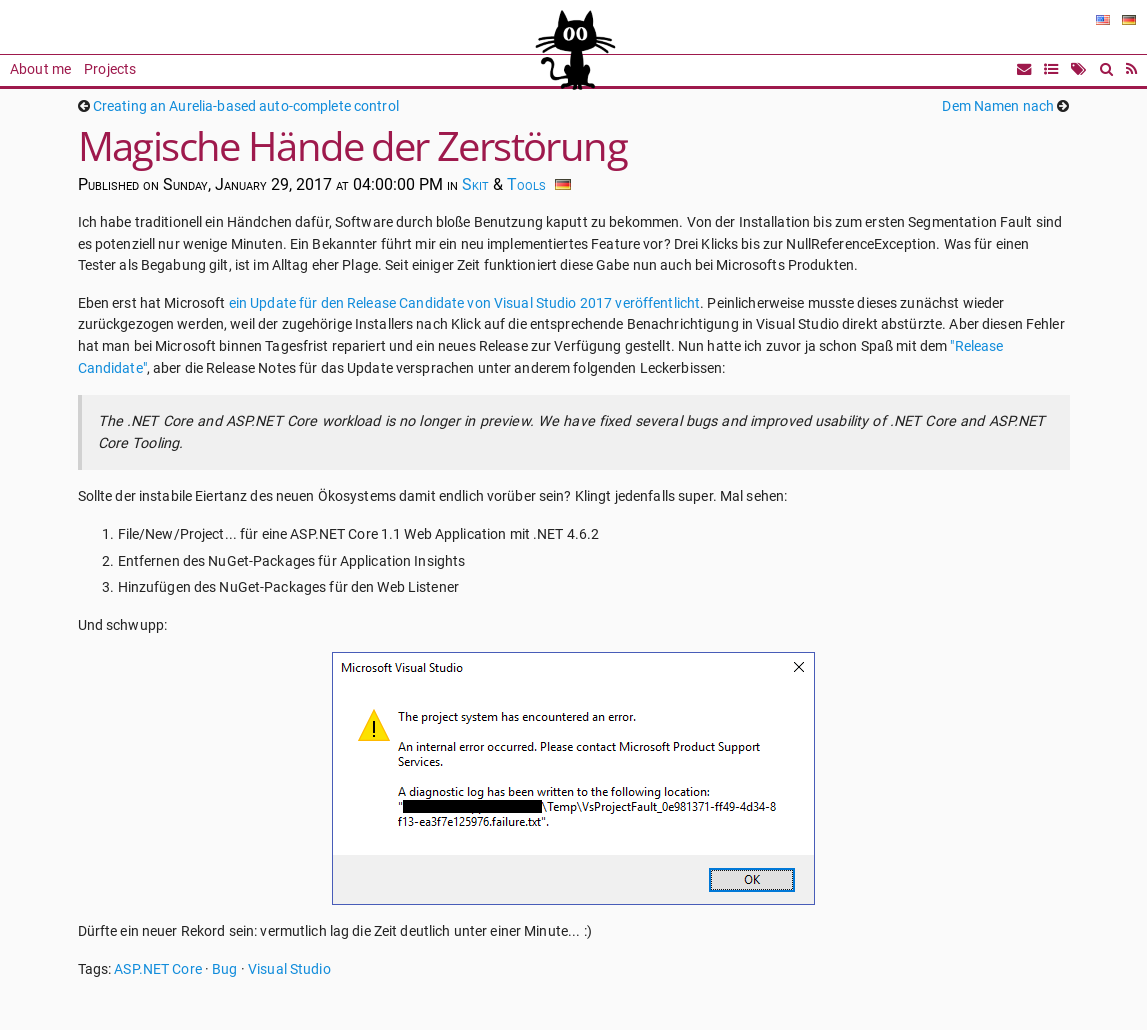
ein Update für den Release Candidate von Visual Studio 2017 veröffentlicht (465, 303)
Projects (110, 69)
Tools (526, 184)
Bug (224, 969)
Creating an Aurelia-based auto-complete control (246, 106)
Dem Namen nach (998, 106)
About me (40, 69)
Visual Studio (289, 969)
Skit (475, 184)
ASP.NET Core (158, 969)
